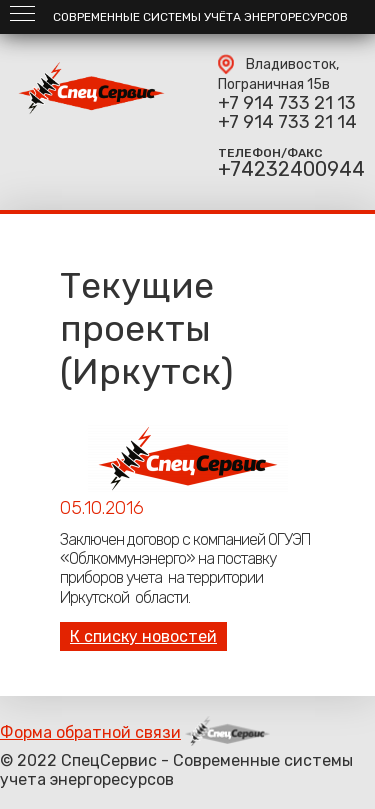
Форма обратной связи (90, 732)
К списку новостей (143, 636)
